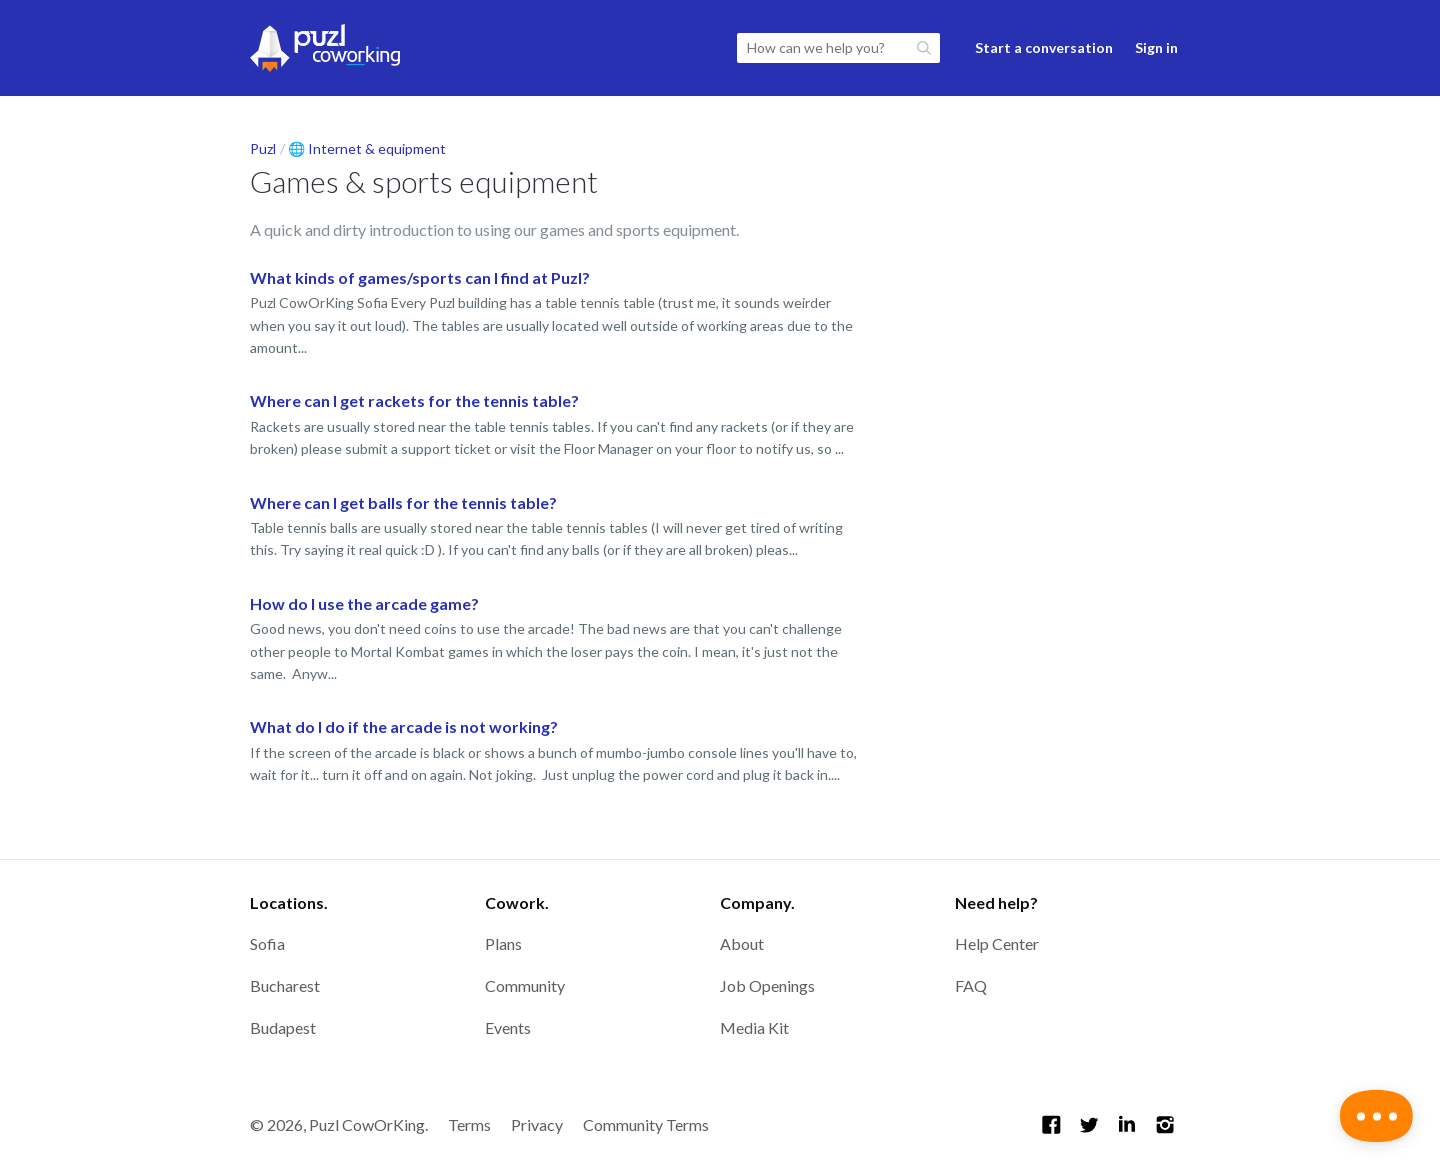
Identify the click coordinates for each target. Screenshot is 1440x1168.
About (742, 943)
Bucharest (285, 985)
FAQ (971, 985)
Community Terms (646, 1124)
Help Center (997, 943)
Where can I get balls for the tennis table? (403, 502)
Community (525, 985)
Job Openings (767, 985)
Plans (503, 943)
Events (508, 1027)
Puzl (263, 148)
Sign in (1156, 47)
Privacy (537, 1124)
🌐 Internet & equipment (367, 148)
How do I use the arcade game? (364, 603)
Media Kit (754, 1027)
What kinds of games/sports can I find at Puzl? (420, 277)
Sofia (267, 943)
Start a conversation (1044, 47)
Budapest (283, 1027)
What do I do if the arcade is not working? (404, 726)
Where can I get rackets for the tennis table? (414, 400)
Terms (469, 1124)
